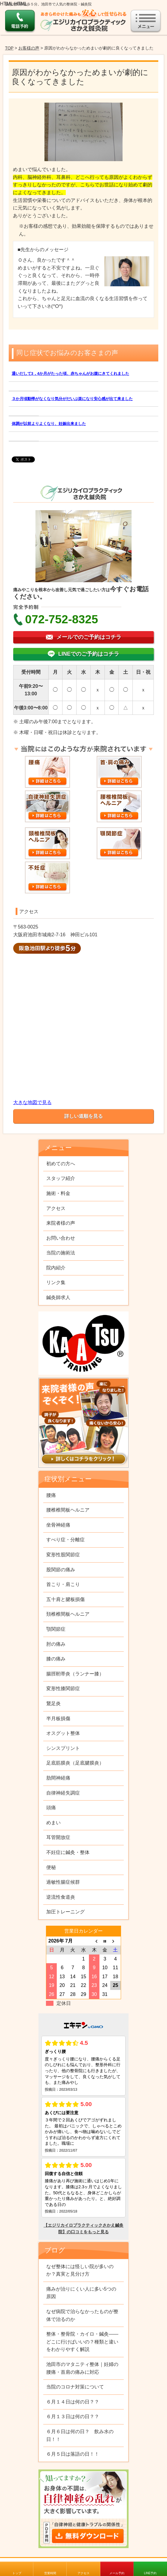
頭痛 (51, 1807)
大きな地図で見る (32, 1102)
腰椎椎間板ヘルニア (68, 1509)
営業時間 (50, 2573)
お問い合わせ (60, 1238)
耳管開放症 (58, 1837)
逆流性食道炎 (60, 1897)
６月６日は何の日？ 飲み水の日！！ (80, 2435)
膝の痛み (55, 1658)
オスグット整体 (63, 1733)
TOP (9, 48)
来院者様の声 (60, 1223)
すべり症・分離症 (65, 1539)
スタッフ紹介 (60, 1178)
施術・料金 (58, 1193)
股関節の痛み (60, 1569)
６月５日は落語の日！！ (72, 2454)
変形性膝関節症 (63, 1688)
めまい (53, 1822)
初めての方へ (60, 1163)
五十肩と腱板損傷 (65, 1599)
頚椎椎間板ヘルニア (68, 1614)
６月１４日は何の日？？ (72, 2401)
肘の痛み (55, 1644)
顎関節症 (55, 1629)
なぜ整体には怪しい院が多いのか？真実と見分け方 (80, 2270)
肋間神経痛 (58, 1777)
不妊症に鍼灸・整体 (68, 1852)
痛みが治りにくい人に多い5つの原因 (81, 2292)
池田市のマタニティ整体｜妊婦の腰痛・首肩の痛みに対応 (82, 2368)
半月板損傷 (58, 1718)
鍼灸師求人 (58, 1297)
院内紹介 (55, 1267)
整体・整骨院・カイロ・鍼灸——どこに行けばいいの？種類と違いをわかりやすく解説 (82, 2341)
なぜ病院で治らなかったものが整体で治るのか (82, 2315)
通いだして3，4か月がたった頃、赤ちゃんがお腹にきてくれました (70, 373)
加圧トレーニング (65, 1911)
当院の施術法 (60, 1252)
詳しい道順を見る (83, 1116)
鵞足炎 (53, 1703)
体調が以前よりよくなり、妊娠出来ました (49, 423)
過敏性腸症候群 (63, 1882)
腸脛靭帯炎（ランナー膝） (75, 1673)
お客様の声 (28, 48)
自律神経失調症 (63, 1792)
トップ (16, 2573)
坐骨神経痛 (58, 1524)
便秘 (51, 1867)
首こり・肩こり (63, 1584)
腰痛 (51, 1495)
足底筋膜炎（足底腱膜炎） (75, 1762)
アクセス (83, 2573)
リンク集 (55, 1282)
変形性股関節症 (63, 1554)
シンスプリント (63, 1748)
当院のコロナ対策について (75, 2386)
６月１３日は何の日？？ (72, 2416)
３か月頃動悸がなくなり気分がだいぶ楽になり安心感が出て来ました (72, 398)
